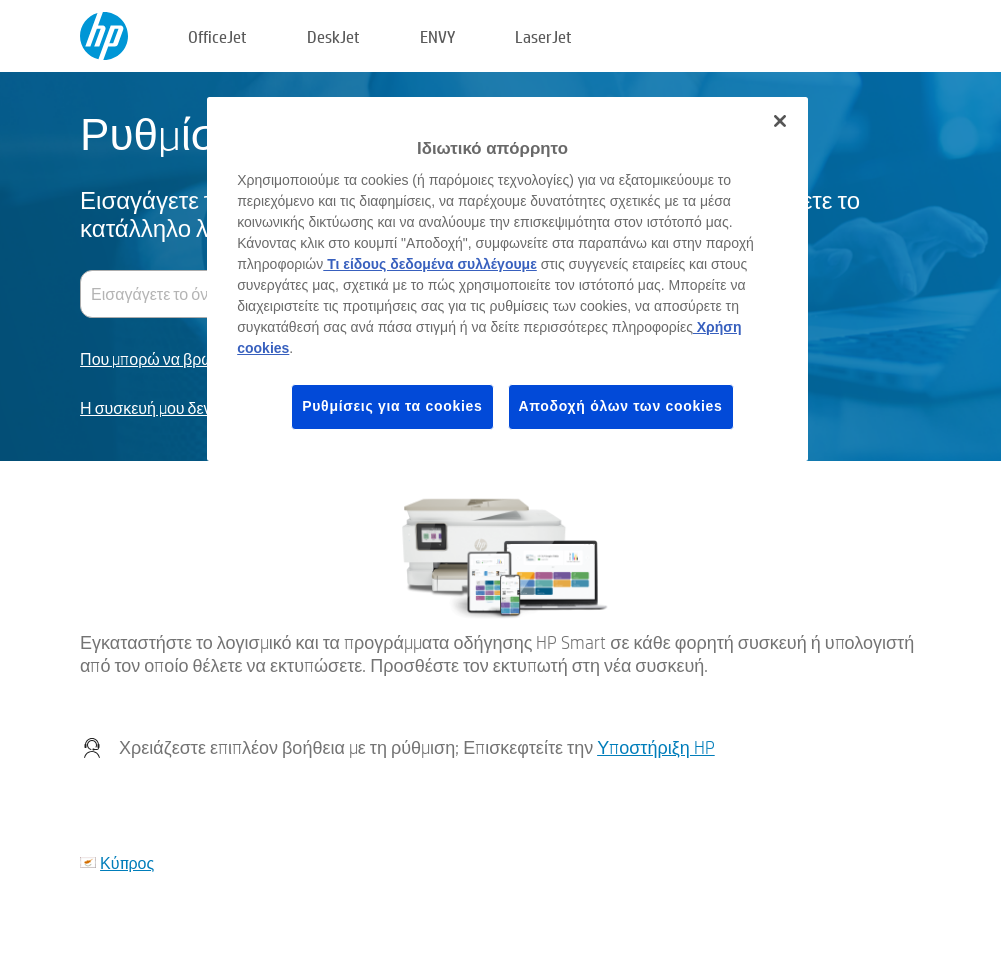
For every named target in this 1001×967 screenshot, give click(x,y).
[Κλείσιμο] (780, 121)
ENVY (437, 36)
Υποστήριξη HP (656, 747)
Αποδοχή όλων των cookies (621, 406)
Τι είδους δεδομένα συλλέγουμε (430, 264)
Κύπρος (127, 862)
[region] (507, 279)
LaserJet (543, 36)
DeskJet (333, 36)
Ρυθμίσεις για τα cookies (392, 406)
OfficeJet (217, 36)
